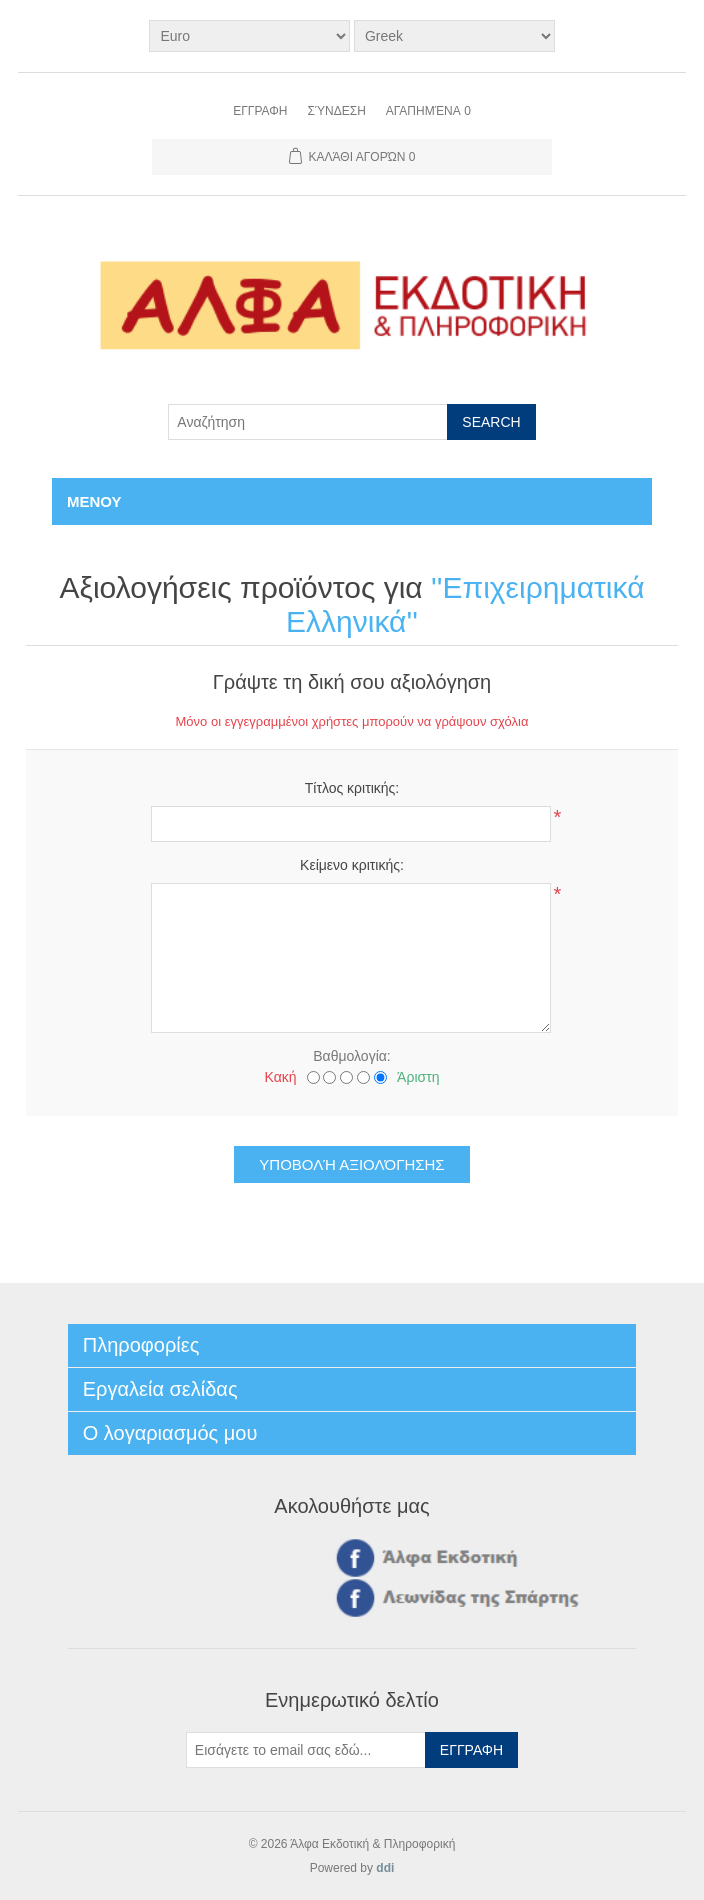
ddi (385, 1868)
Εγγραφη (260, 111)
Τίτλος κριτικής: (352, 788)
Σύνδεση (336, 111)
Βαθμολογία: (351, 1056)
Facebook (352, 1557)
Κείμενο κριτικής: (352, 865)
